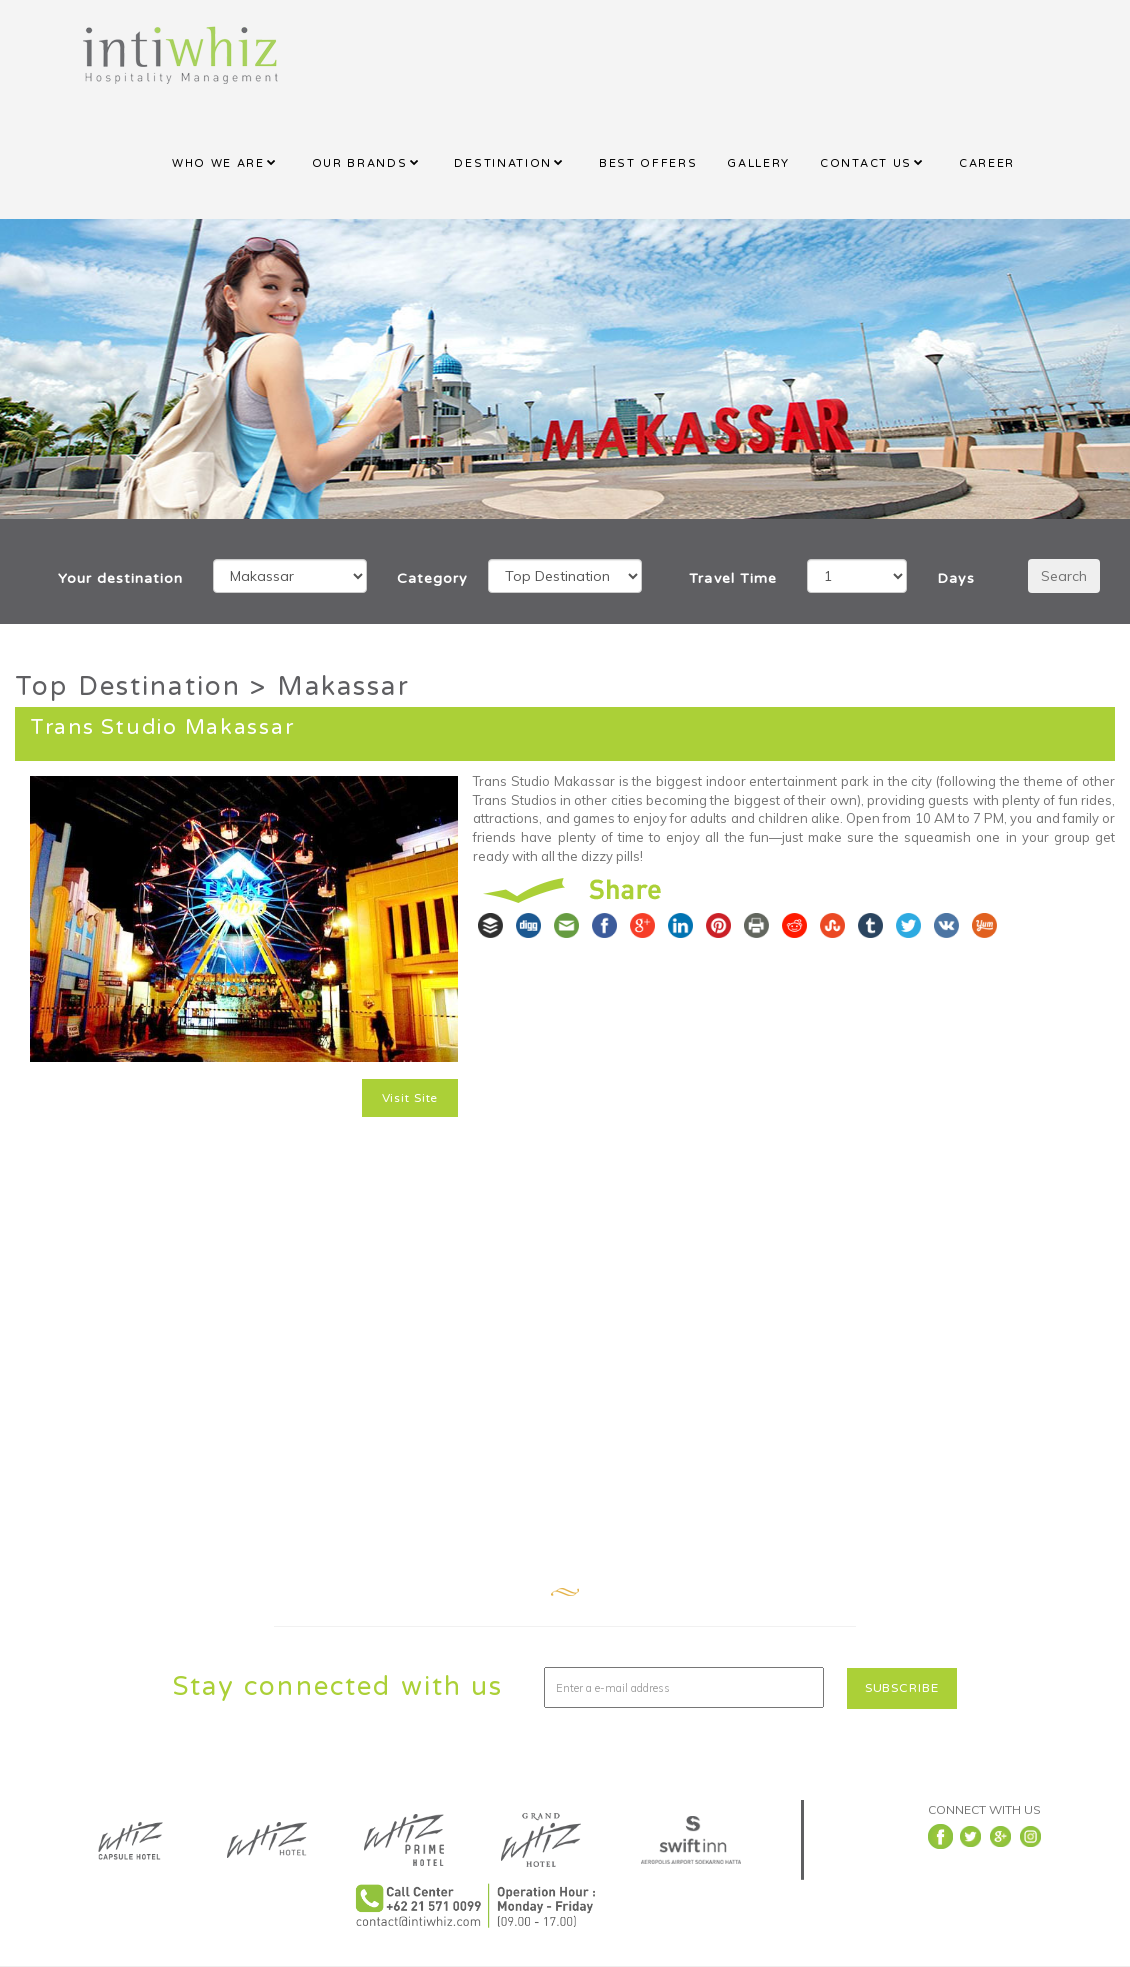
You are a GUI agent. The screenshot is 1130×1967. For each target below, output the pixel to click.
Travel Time (732, 578)
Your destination (120, 578)
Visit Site (410, 1098)
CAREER (987, 163)
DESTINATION (502, 163)
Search (1064, 576)
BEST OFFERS (648, 163)
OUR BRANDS (360, 163)
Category (428, 578)
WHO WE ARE (218, 163)
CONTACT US (866, 163)
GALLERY (758, 163)
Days (956, 578)
